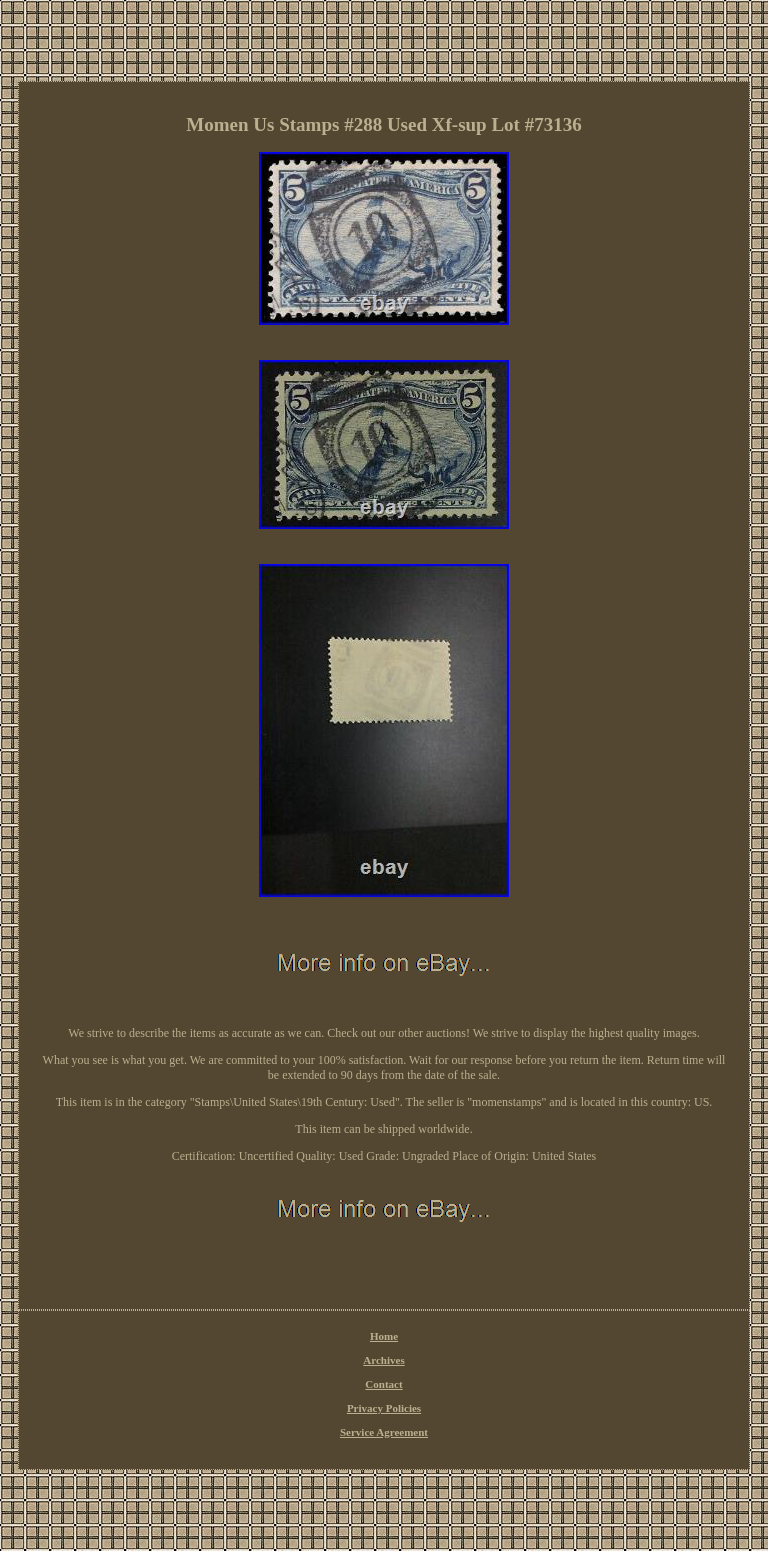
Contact (383, 1384)
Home (384, 1336)
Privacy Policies (384, 1408)
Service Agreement (384, 1432)
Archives (383, 1360)
